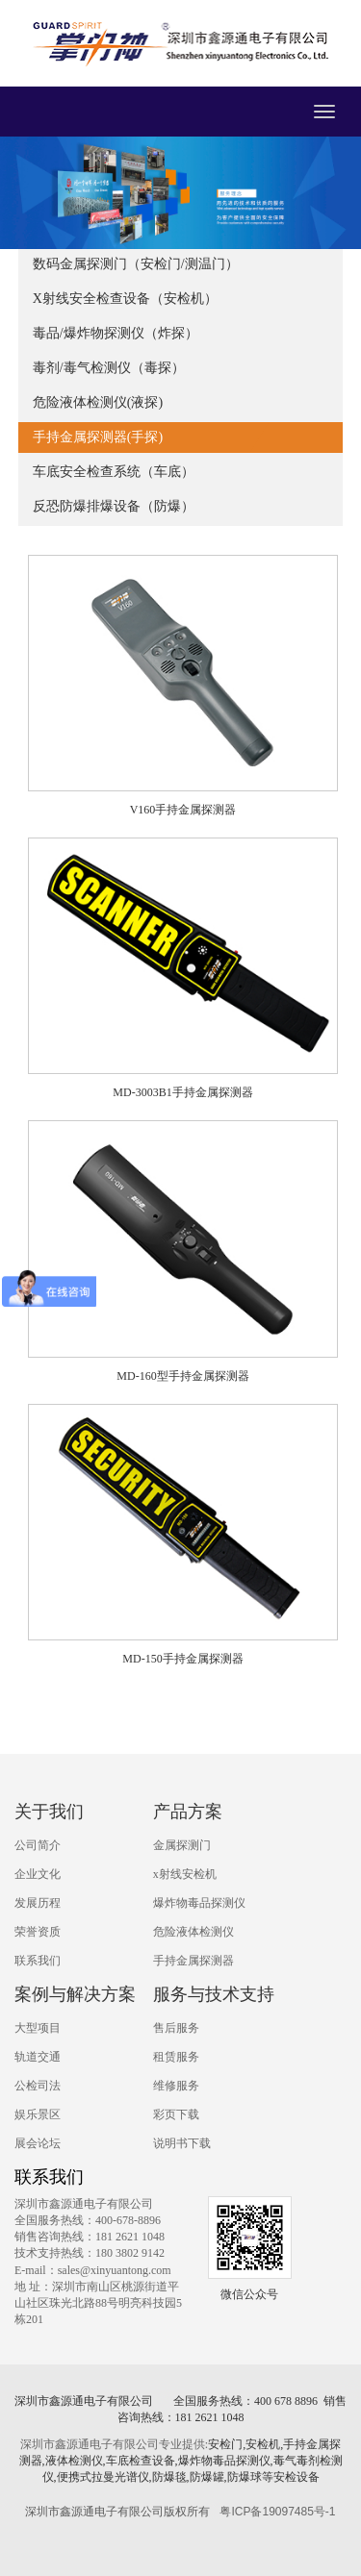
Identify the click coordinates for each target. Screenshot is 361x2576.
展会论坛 (37, 2143)
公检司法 (37, 2085)
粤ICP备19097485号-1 (277, 2511)
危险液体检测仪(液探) (98, 402)
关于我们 (49, 1811)
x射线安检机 (185, 1874)
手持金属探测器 (193, 1960)
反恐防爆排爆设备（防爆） (113, 506)
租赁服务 (176, 2056)
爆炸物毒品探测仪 (199, 1903)
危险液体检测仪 (193, 1931)
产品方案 (187, 1811)
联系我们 (37, 1960)
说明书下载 (182, 2143)
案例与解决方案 (75, 1994)
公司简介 (37, 1845)
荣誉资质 (37, 1931)
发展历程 (37, 1903)
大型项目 (37, 2028)
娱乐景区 (37, 2114)
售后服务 (176, 2028)
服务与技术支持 (213, 1994)
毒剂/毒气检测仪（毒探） (109, 368)
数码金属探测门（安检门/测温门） (136, 264)
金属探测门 (182, 1845)
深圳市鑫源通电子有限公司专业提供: (114, 2444)
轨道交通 (37, 2056)
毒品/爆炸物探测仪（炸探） (115, 333)
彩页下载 (176, 2114)
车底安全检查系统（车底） (113, 471)
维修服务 (176, 2085)
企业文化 (37, 1874)
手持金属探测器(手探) (98, 437)
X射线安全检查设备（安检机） (125, 298)
